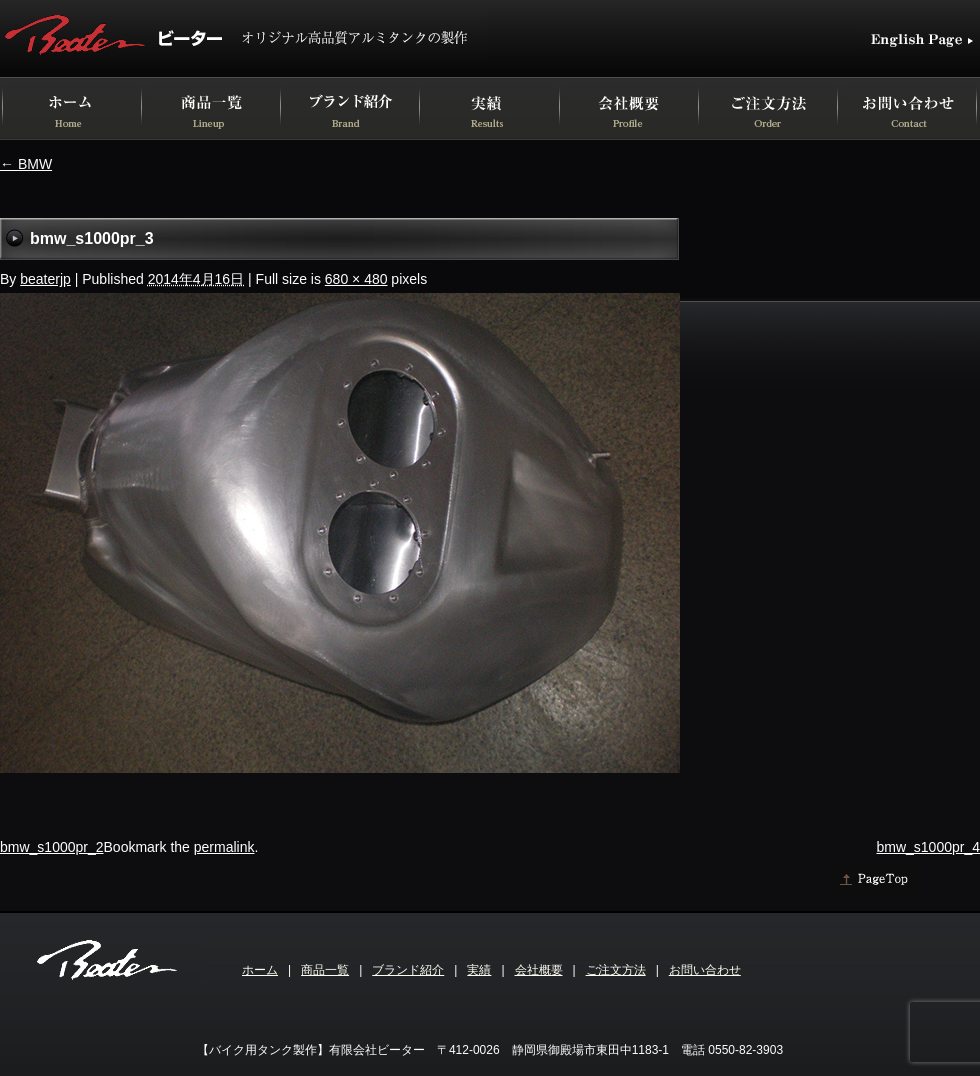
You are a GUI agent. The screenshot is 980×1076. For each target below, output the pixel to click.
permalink (224, 847)
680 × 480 (356, 279)
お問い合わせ (705, 970)
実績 (479, 970)
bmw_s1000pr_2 (52, 847)
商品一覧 (325, 970)
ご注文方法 (616, 970)
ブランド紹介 (408, 970)
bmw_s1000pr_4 (928, 847)
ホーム (260, 970)
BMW (26, 164)
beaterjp (45, 279)
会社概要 (539, 970)
